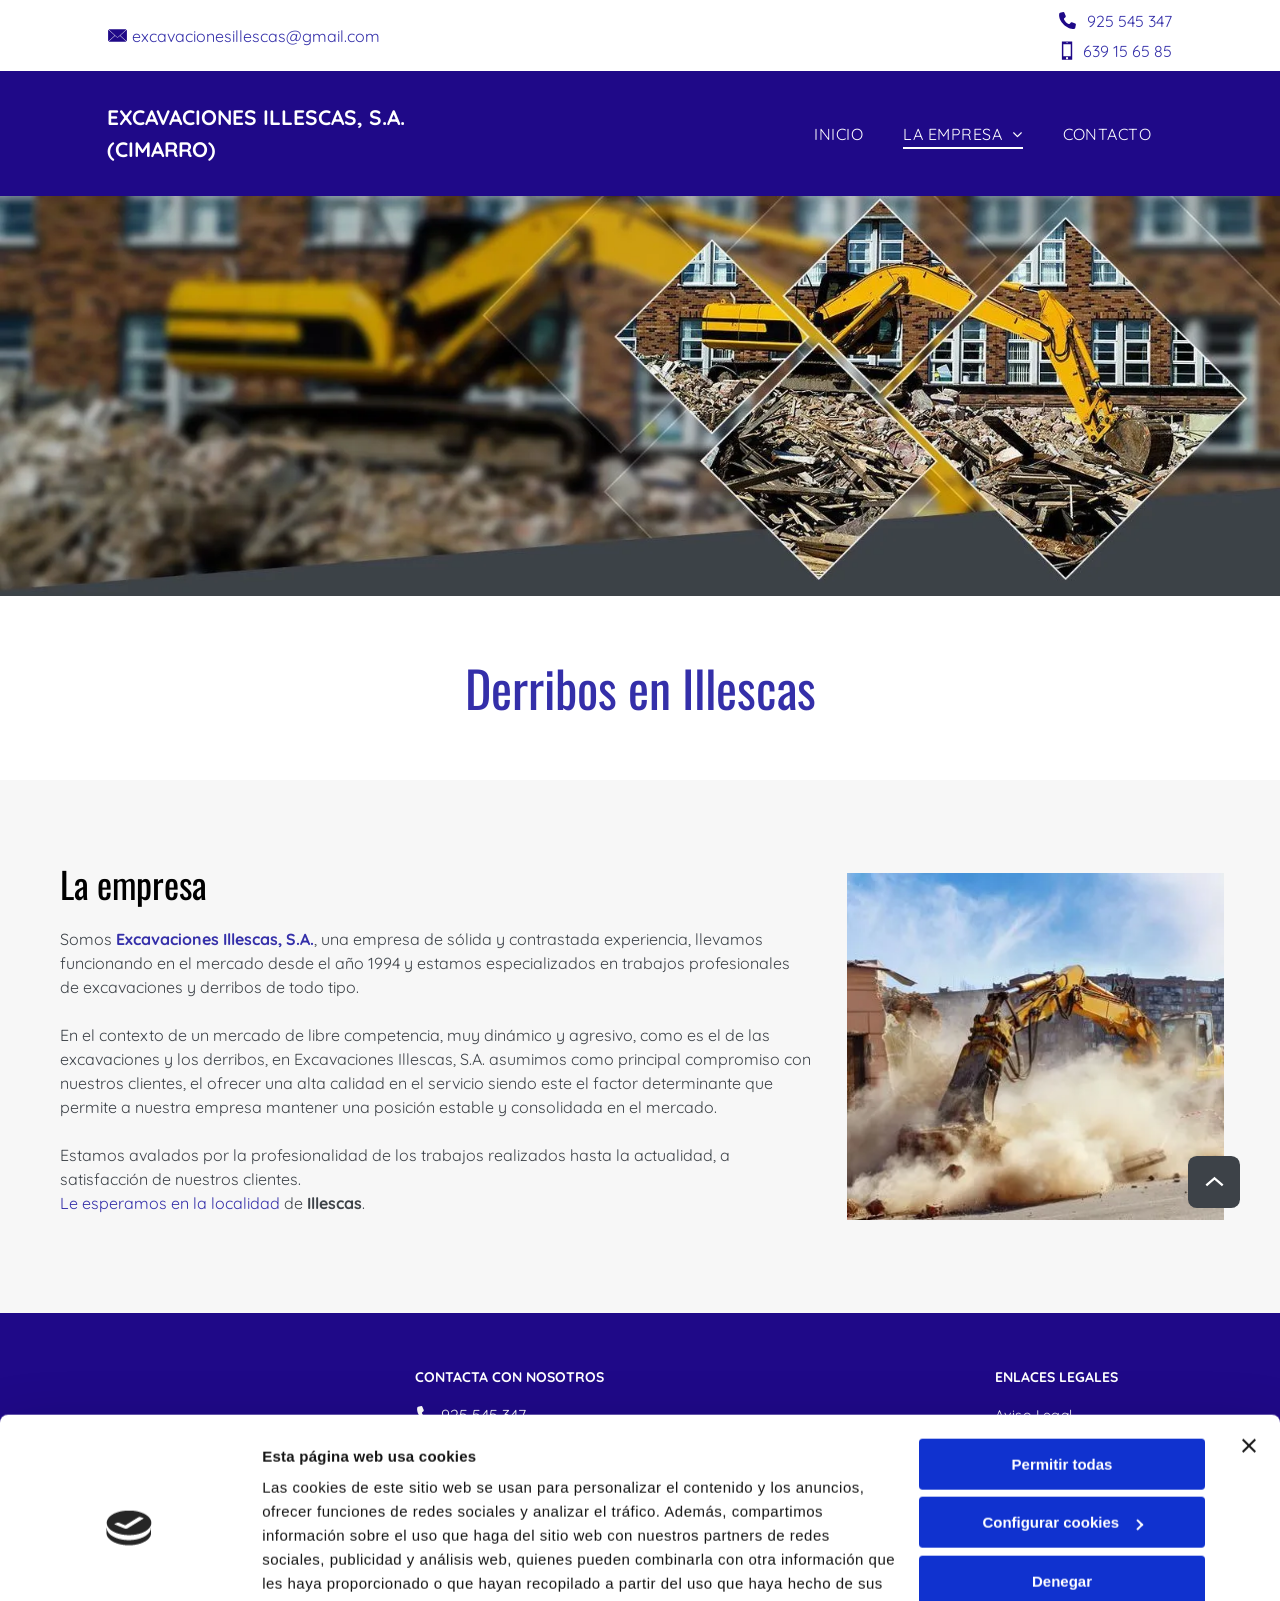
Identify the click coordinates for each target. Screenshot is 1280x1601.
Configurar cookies (1062, 1421)
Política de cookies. (408, 1506)
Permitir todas (1062, 1363)
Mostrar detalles (320, 1561)
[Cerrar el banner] (1249, 1345)
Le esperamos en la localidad (170, 1203)
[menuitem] (838, 133)
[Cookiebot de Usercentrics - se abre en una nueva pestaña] (129, 1562)
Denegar (1062, 1480)
